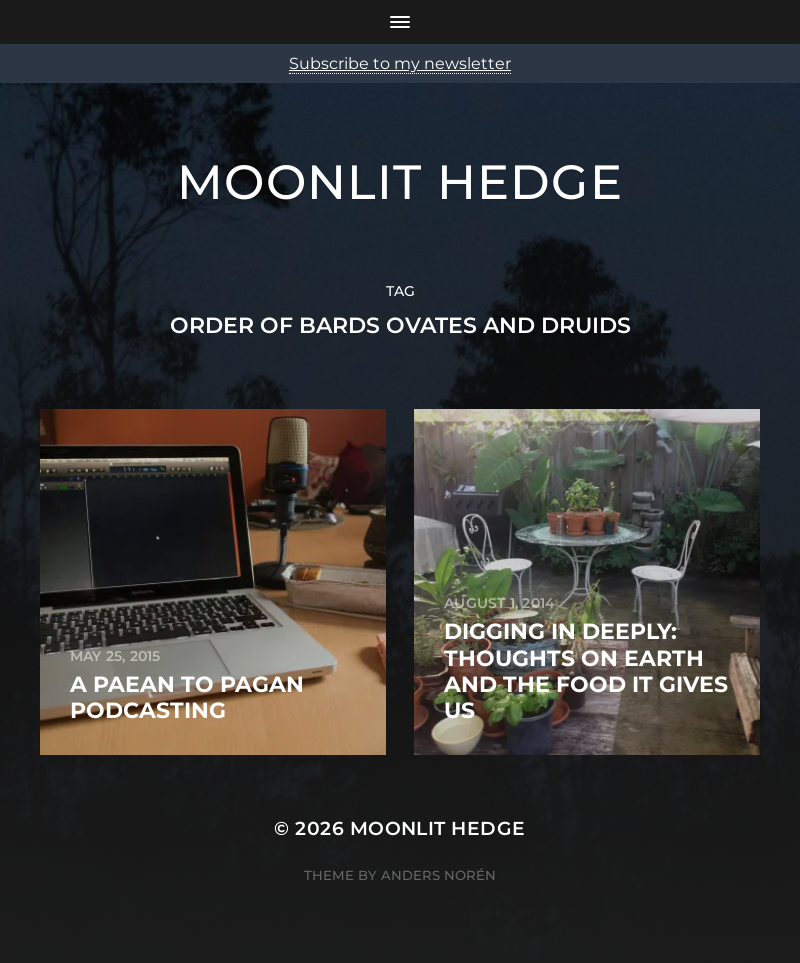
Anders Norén (438, 875)
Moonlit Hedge (400, 182)
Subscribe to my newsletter (400, 63)
